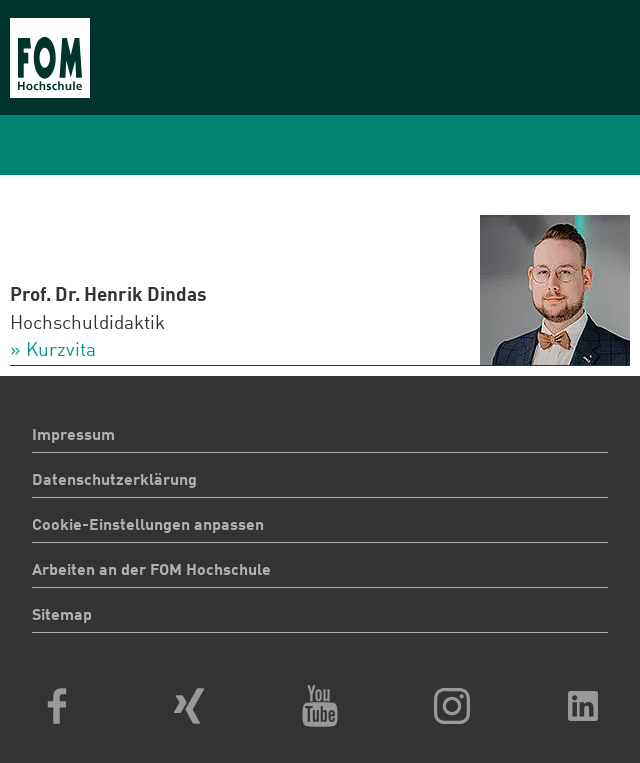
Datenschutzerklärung (114, 481)
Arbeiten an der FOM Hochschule (151, 571)
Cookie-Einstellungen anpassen (148, 526)
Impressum (73, 436)
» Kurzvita (53, 351)
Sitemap (62, 616)
